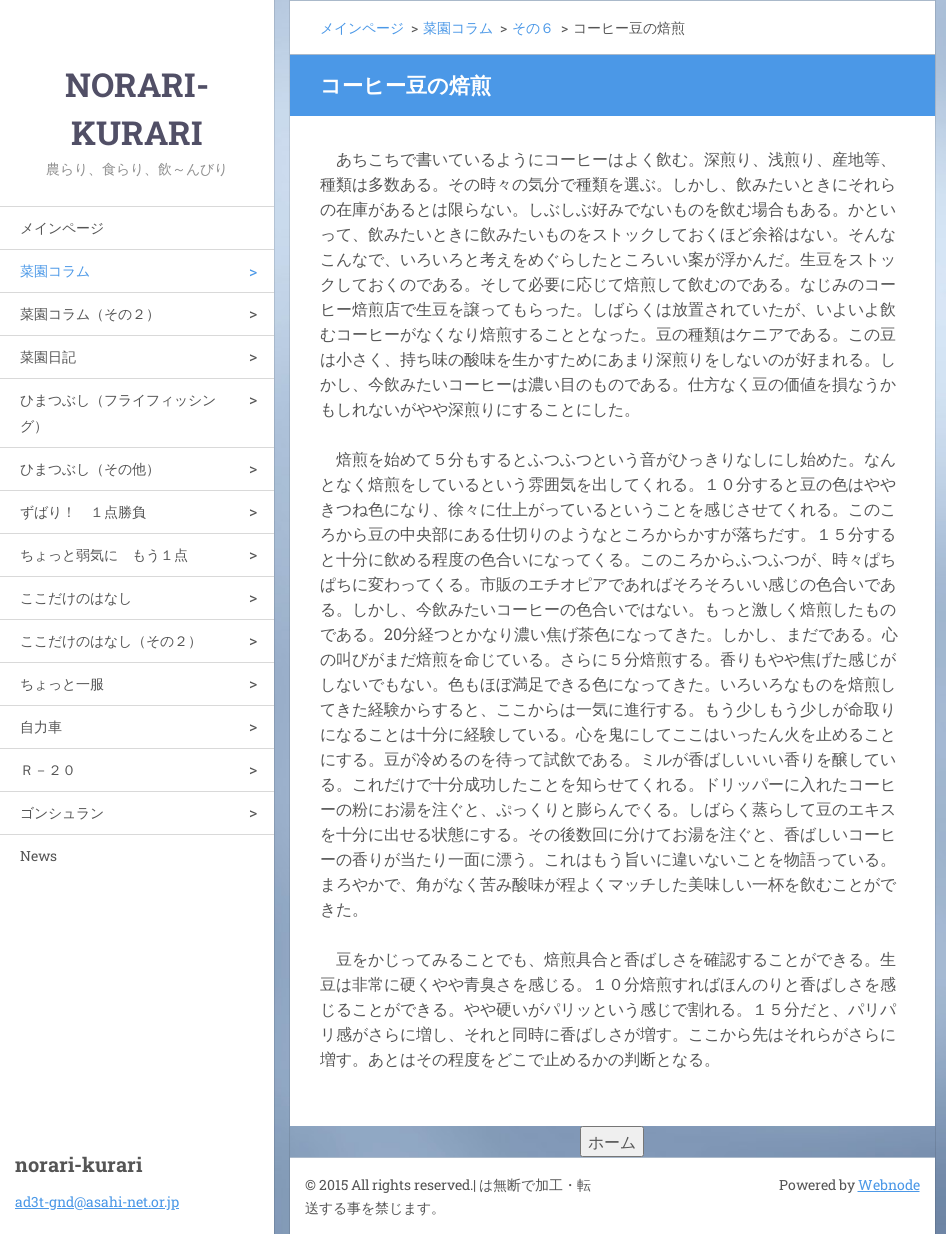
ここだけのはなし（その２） (111, 640)
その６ (533, 27)
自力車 (41, 726)
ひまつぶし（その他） (90, 468)
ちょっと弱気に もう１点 (104, 554)
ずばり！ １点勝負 (83, 511)
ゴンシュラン (62, 812)
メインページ (62, 227)
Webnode (889, 1184)
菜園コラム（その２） (90, 313)
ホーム (612, 1141)
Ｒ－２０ (48, 769)
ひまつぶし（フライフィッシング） (118, 412)
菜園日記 (48, 356)
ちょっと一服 (62, 683)
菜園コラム (55, 270)
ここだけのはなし (76, 597)
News (38, 855)
